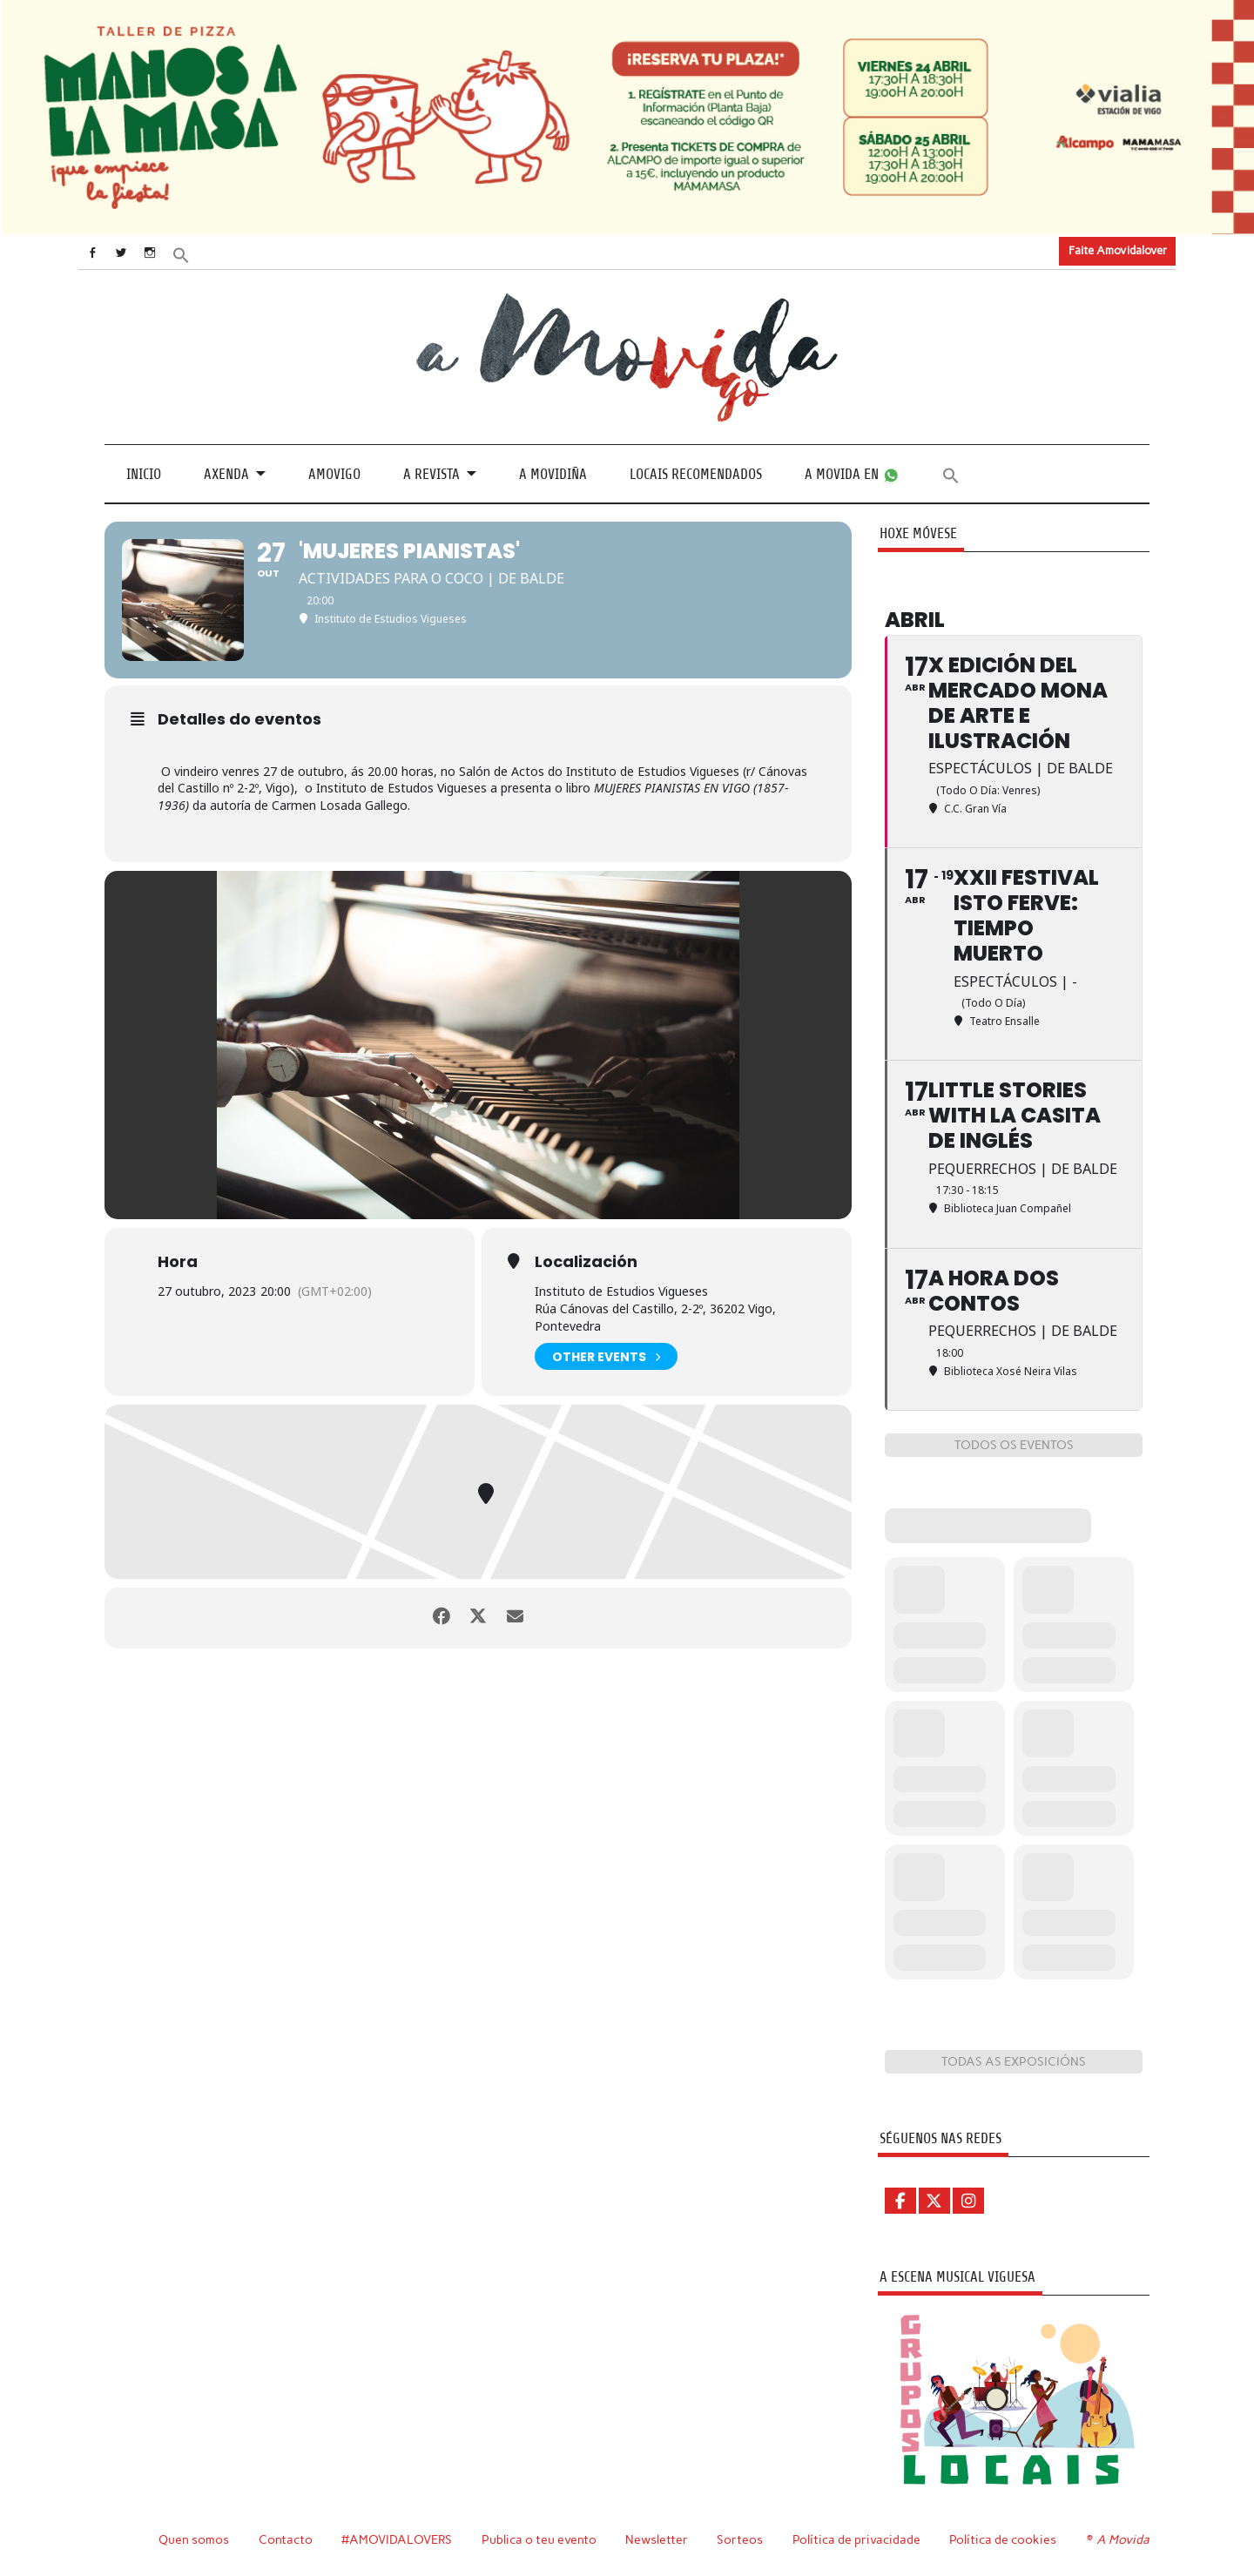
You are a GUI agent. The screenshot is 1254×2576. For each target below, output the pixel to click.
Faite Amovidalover (1118, 250)
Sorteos (742, 2539)
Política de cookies (1005, 2539)
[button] (198, 253)
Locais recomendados (696, 473)
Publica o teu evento (541, 2539)
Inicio (143, 473)
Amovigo (334, 473)
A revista (431, 473)
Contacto (286, 2539)
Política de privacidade (859, 2539)
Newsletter (659, 2539)
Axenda (226, 473)
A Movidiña (553, 473)
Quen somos (193, 2539)
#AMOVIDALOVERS (398, 2539)
